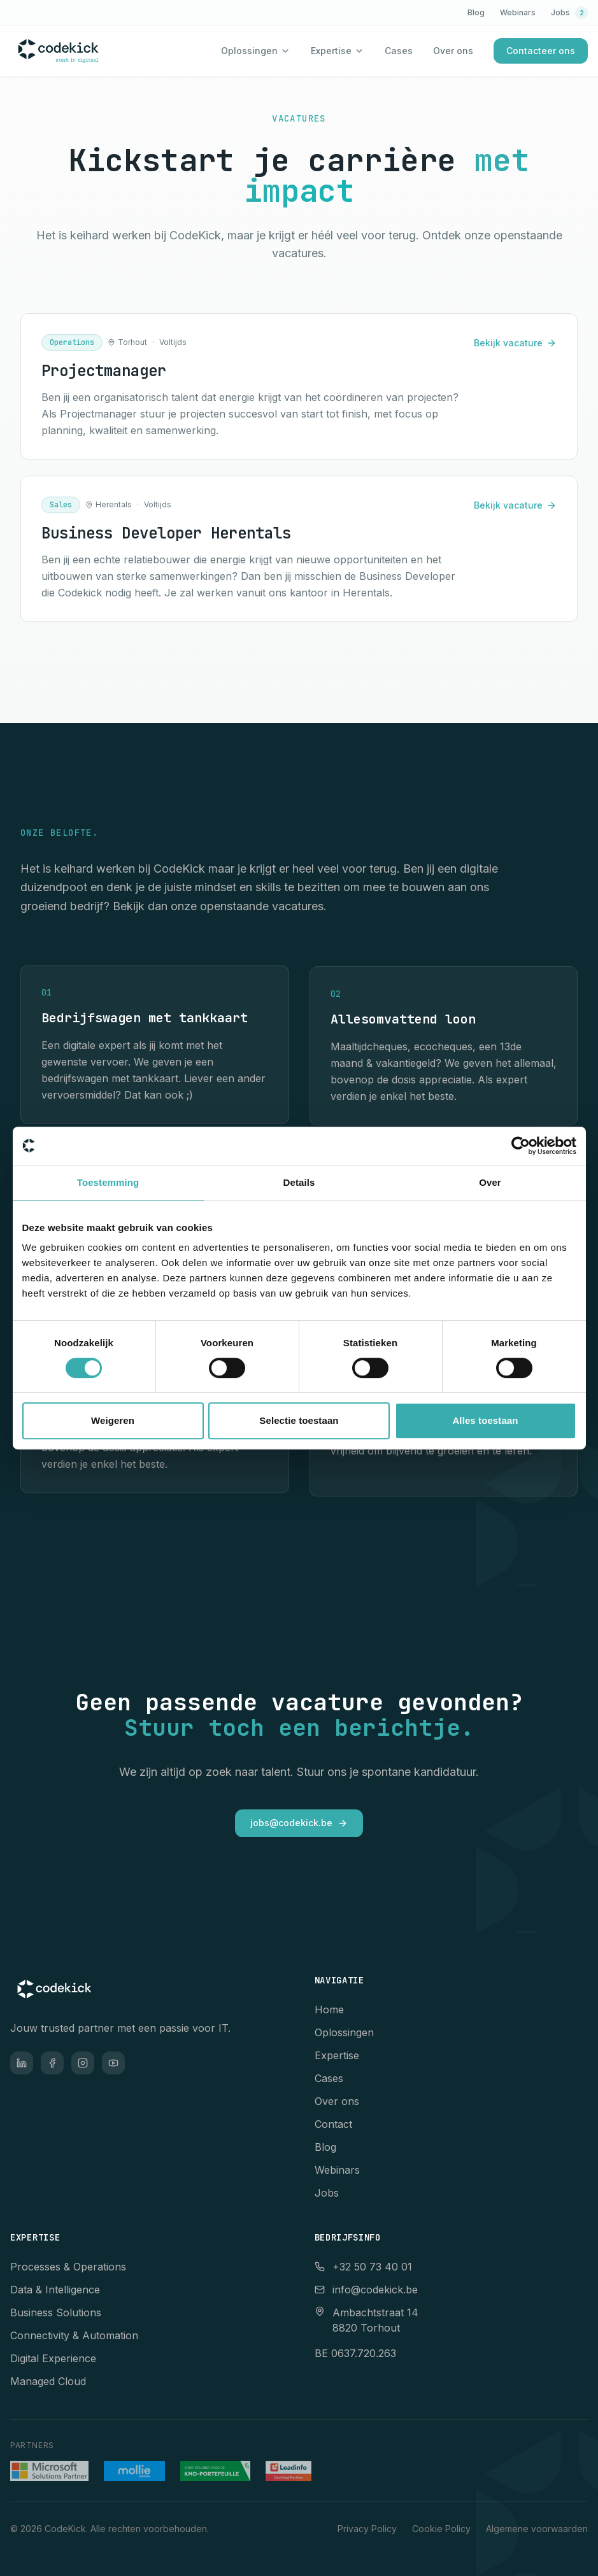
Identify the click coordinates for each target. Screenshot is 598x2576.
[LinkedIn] (21, 2063)
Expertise (331, 50)
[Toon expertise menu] (359, 51)
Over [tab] (490, 1182)
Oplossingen (249, 50)
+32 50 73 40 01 (363, 2266)
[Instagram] (82, 2063)
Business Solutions (55, 2312)
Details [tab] (299, 1182)
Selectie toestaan (298, 1420)
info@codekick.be (366, 2289)
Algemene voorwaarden (537, 2528)
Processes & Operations (68, 2266)
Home (329, 2009)
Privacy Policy (367, 2528)
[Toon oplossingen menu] (285, 51)
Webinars (518, 12)
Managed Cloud (48, 2381)
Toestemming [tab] (108, 1182)
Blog (476, 12)
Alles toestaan (485, 1420)
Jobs (569, 12)
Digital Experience (53, 2358)
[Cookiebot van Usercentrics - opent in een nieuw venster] (520, 1145)
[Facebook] (52, 2063)
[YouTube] (113, 2063)
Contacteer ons (540, 50)
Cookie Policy (441, 2528)
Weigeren (112, 1420)
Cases (399, 50)
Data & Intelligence (55, 2289)
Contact (333, 2124)
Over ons (453, 50)
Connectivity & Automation (74, 2335)
